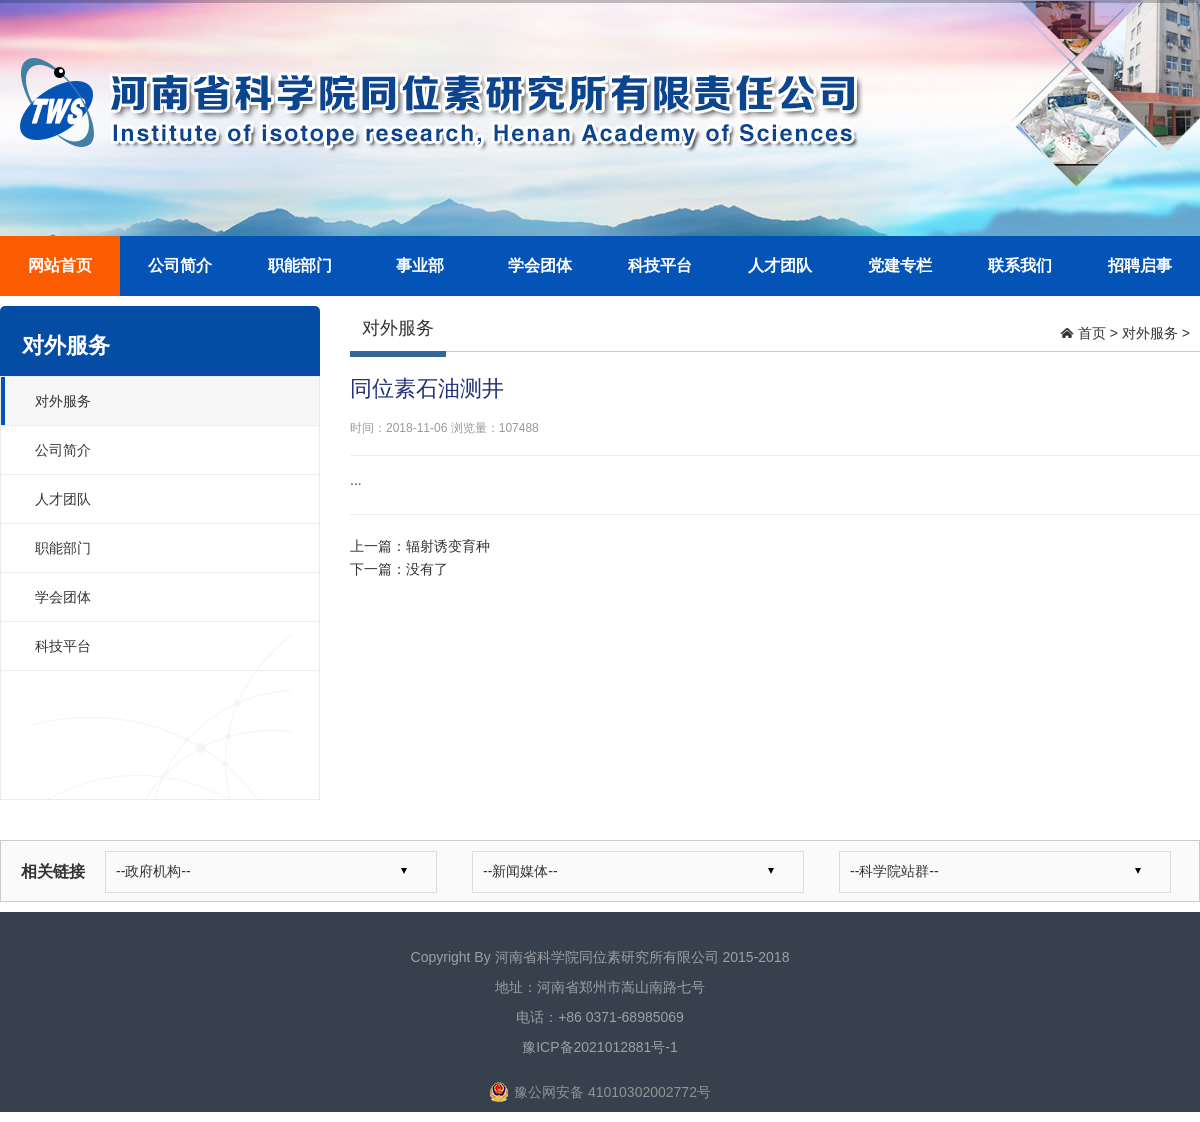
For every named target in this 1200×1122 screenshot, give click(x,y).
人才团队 (780, 265)
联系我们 (1020, 265)
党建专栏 (900, 265)
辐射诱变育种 (448, 546)
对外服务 (63, 401)
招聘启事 (1140, 265)
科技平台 (660, 265)
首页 (1092, 333)
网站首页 (60, 265)
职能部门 (300, 265)
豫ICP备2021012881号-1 (600, 1047)
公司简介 (180, 265)
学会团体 (540, 265)
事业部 (420, 265)
